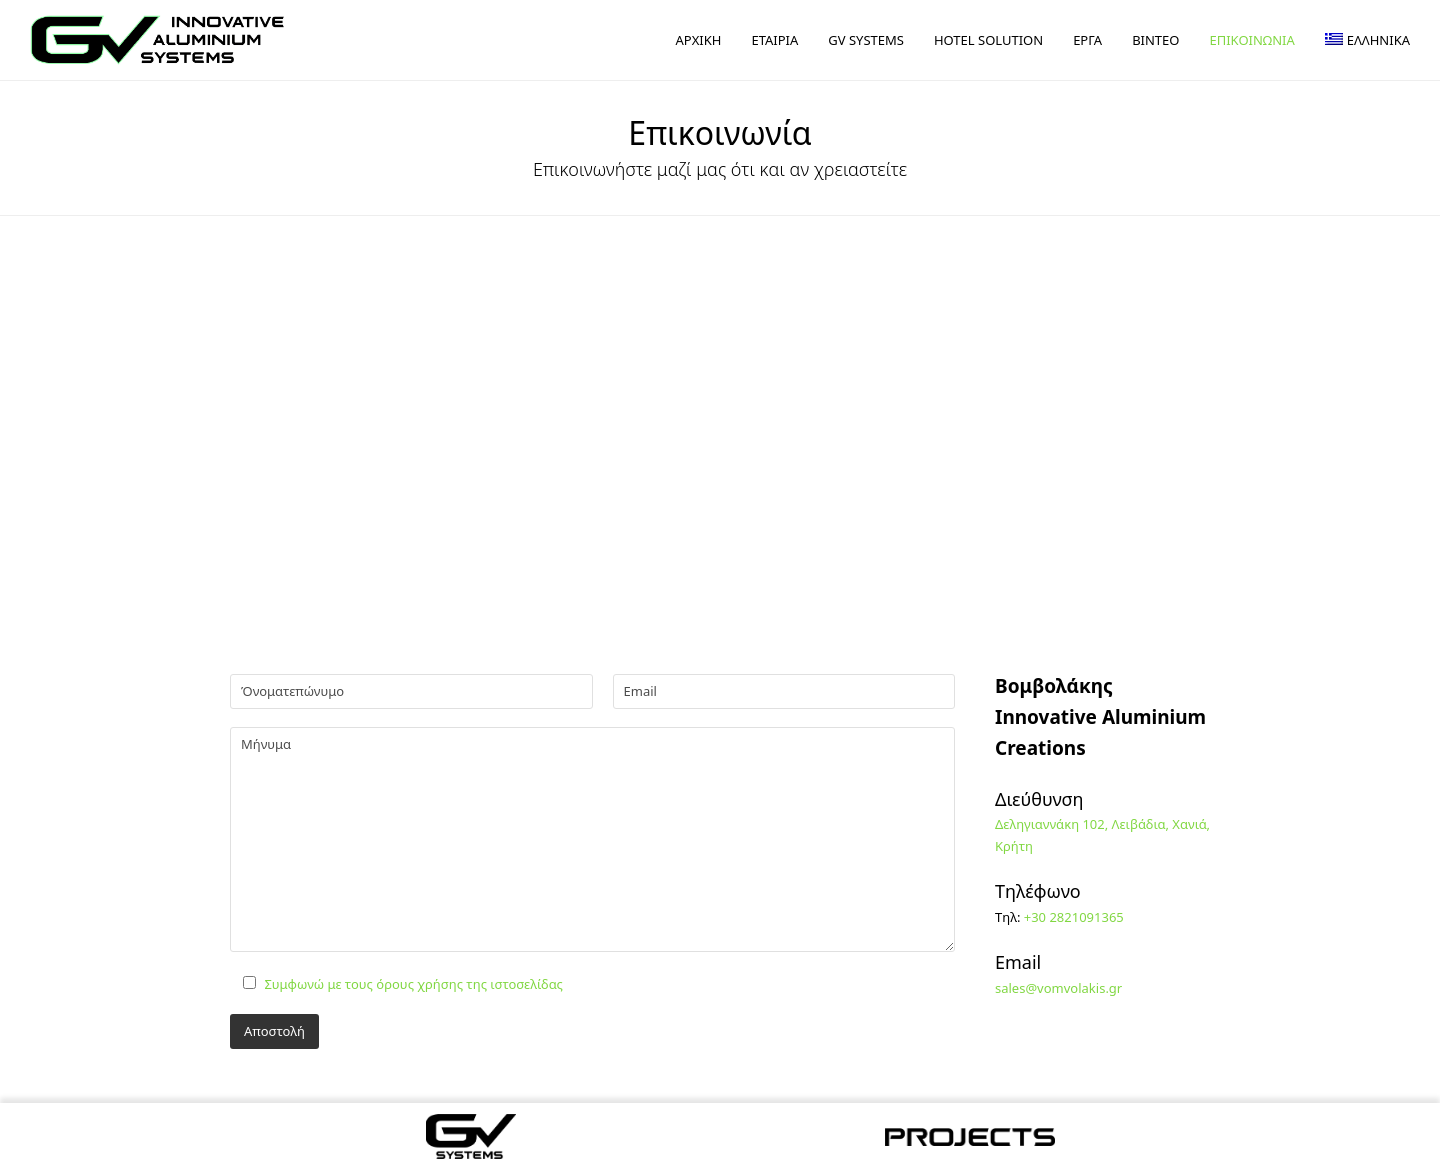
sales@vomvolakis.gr (1058, 988)
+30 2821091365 (1074, 917)
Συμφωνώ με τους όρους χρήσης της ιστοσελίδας (413, 984)
